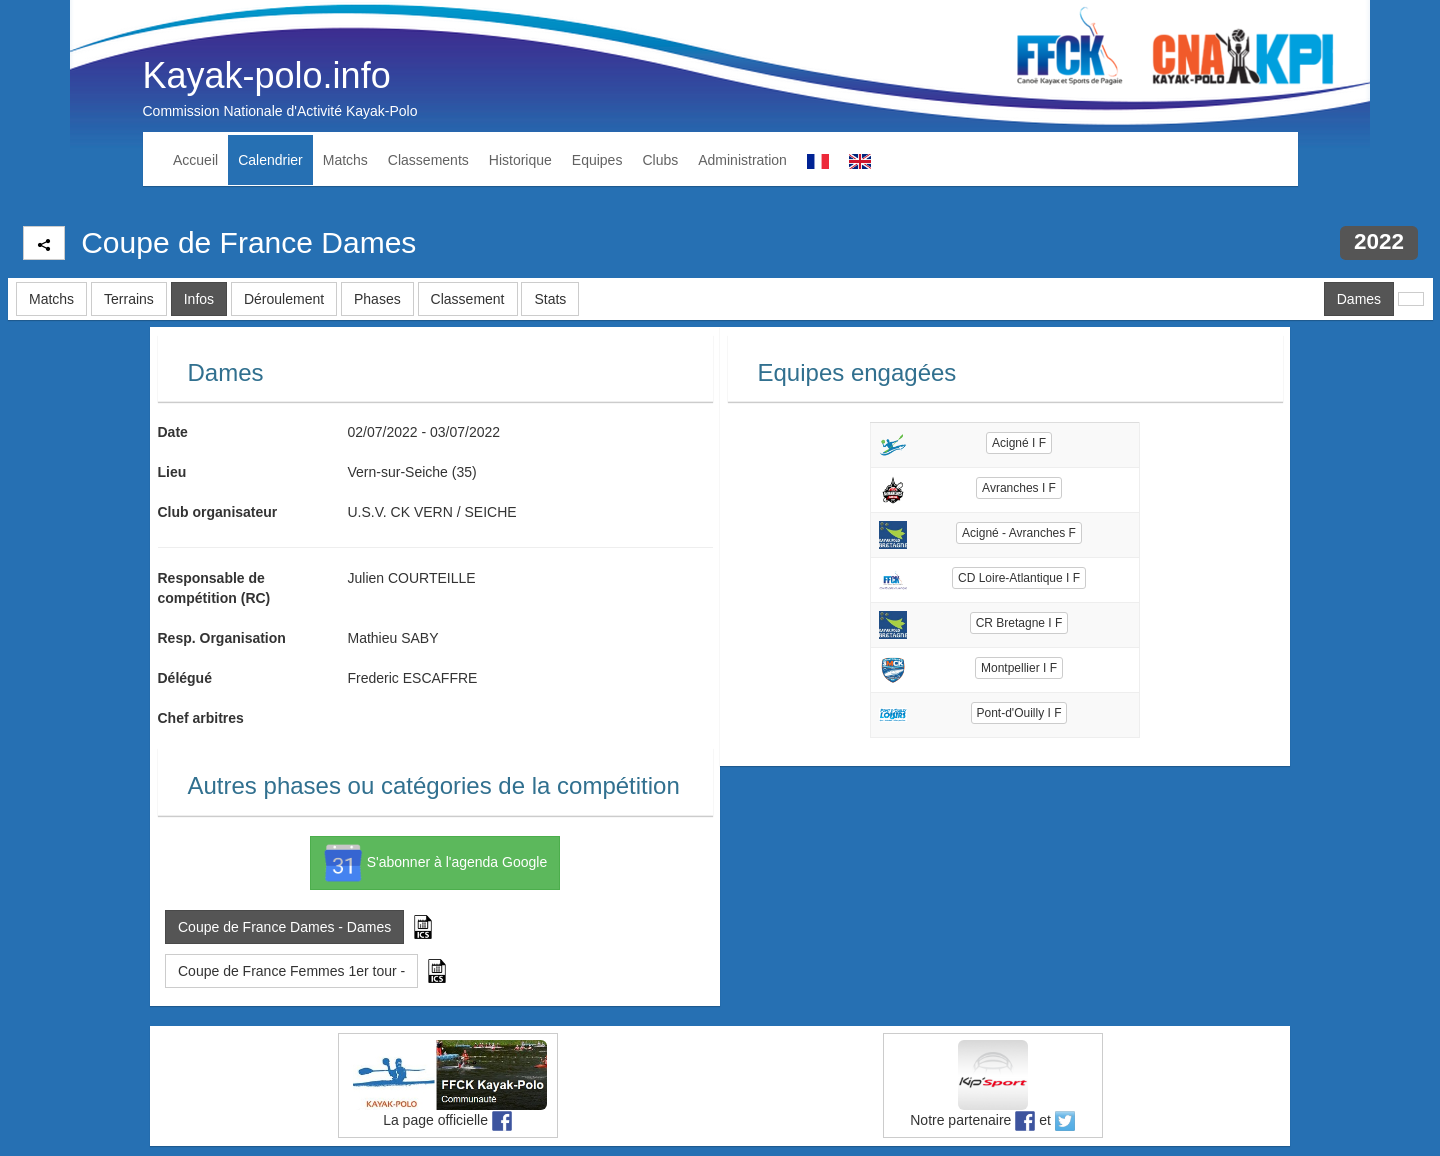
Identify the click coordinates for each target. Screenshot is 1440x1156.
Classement (468, 299)
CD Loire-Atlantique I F (1019, 578)
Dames (1359, 299)
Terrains (129, 299)
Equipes (597, 160)
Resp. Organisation (222, 638)
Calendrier (270, 160)
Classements (428, 160)
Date (173, 432)
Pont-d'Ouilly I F (1019, 713)
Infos (199, 299)
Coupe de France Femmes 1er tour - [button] (291, 971)
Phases (377, 299)
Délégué (185, 678)
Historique (520, 160)
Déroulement (284, 299)
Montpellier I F (1019, 668)
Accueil (195, 160)
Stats (550, 299)
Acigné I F (1019, 443)
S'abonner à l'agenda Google (435, 863)
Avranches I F (1019, 488)
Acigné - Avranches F (1019, 533)
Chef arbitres (201, 718)
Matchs (345, 160)
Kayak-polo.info (267, 75)
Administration (742, 160)
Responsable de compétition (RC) (214, 588)
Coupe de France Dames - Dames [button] (284, 927)
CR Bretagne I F (1019, 623)
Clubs (660, 160)
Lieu (172, 472)
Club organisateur (218, 512)
